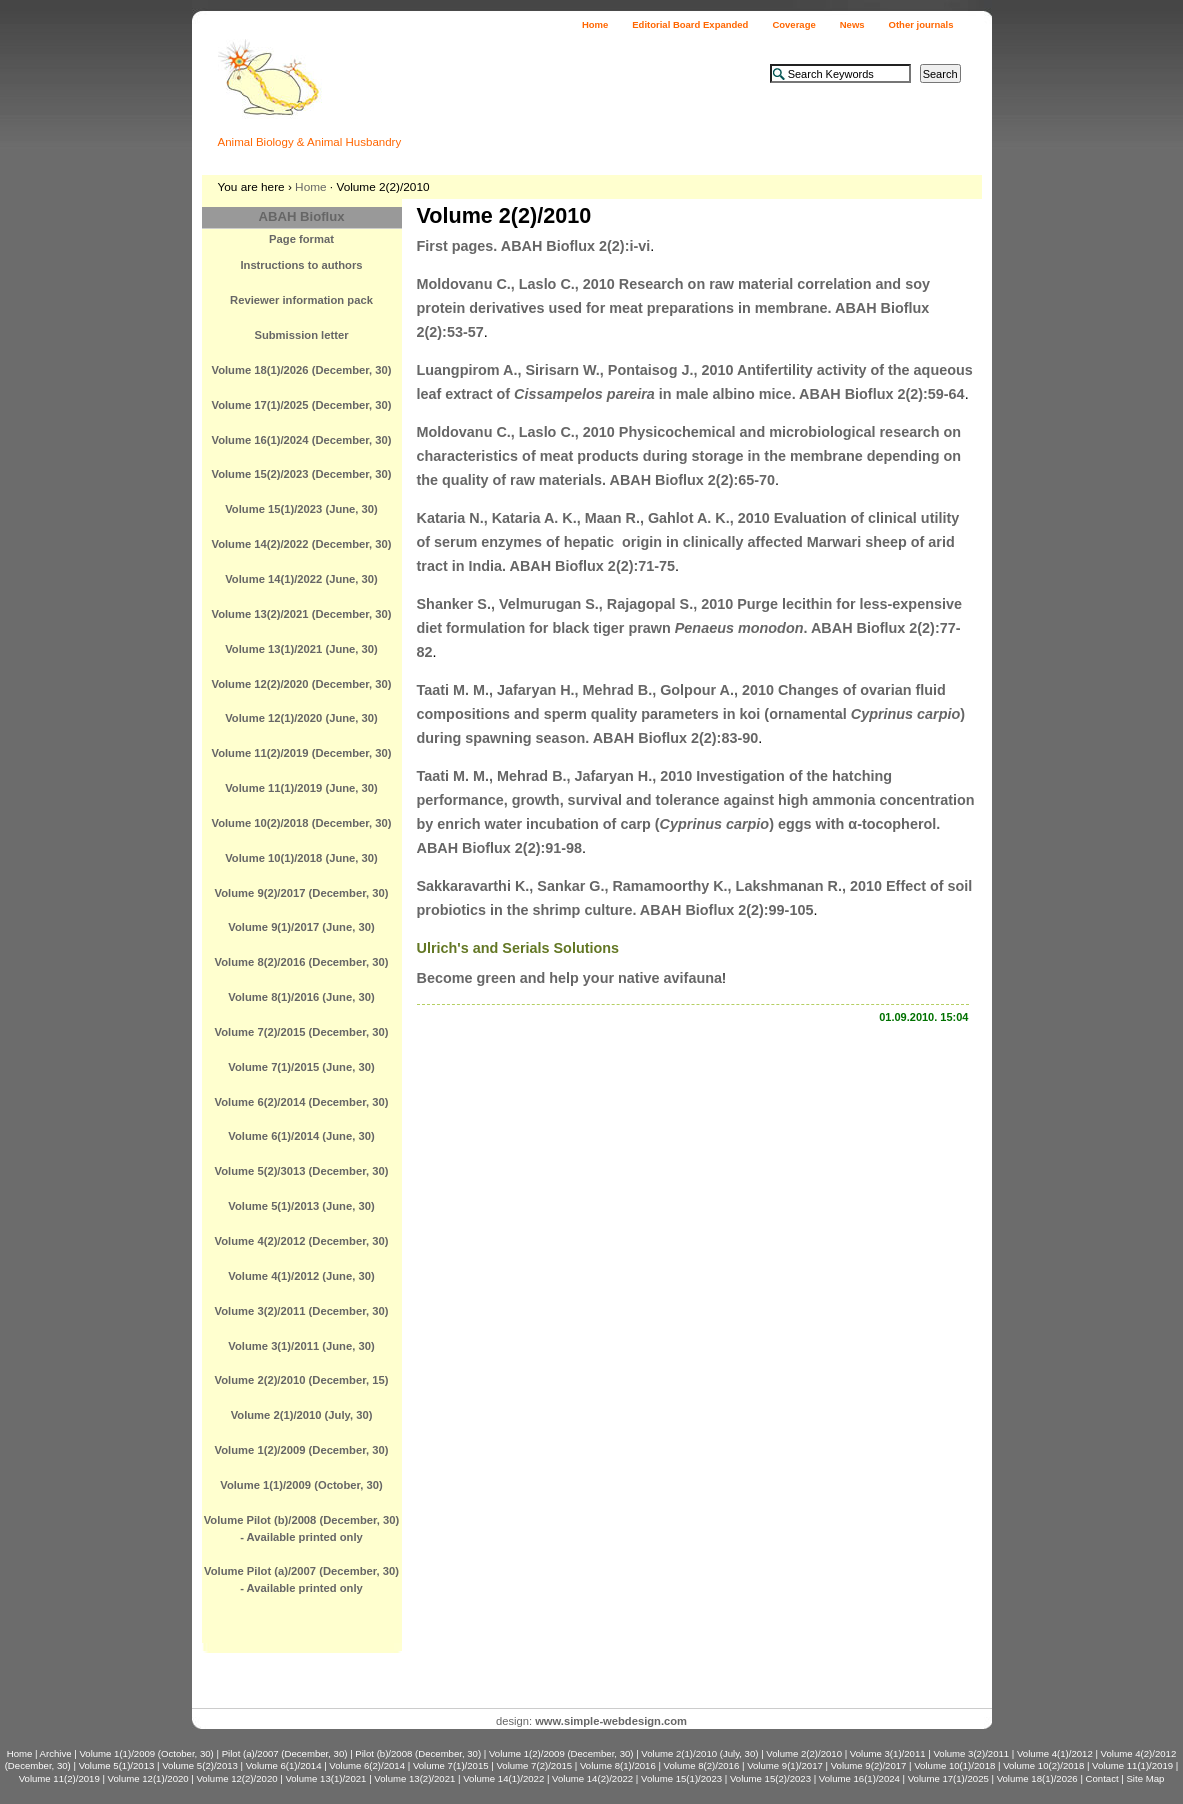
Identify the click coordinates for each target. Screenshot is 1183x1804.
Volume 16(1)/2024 (859, 1778)
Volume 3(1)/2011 (888, 1753)
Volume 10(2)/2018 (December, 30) (301, 823)
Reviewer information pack (301, 300)
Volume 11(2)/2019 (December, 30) (301, 753)
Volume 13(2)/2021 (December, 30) (301, 614)
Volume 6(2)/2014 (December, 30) (302, 1102)
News (852, 24)
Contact (1102, 1778)
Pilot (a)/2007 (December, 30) (285, 1753)
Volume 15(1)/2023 (681, 1778)
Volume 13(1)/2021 (325, 1778)
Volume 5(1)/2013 (117, 1765)
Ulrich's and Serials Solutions (518, 948)
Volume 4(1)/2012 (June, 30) (301, 1276)
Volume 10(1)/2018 (954, 1765)
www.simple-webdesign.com (611, 1721)
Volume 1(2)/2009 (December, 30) (302, 1450)
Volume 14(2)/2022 (592, 1778)
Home (595, 24)
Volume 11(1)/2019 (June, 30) (301, 788)
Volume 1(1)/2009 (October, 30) (301, 1485)
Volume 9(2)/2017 (869, 1765)
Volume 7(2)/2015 (534, 1765)
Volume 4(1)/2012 (1055, 1753)
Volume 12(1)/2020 (148, 1778)
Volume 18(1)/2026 (1037, 1778)
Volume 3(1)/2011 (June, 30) (301, 1346)
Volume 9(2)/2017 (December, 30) (302, 893)
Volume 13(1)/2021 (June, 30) (301, 649)
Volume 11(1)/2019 (1132, 1765)
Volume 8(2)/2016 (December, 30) (302, 962)
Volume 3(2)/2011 (971, 1753)
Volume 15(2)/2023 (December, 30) (301, 474)
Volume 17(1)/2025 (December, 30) (301, 405)
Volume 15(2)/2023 (770, 1778)
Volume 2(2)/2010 (804, 1753)
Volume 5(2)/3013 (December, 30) (302, 1171)
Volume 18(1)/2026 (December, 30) (301, 370)
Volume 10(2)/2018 (1043, 1765)
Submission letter (301, 335)
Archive (56, 1753)
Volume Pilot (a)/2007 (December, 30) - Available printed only (301, 1579)
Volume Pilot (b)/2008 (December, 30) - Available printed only (302, 1528)
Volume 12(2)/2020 (236, 1778)
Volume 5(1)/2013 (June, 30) (301, 1206)
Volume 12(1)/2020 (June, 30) (301, 718)
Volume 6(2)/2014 (367, 1765)
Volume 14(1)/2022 (503, 1778)
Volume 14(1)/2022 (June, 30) (301, 579)
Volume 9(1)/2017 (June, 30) (301, 927)
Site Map (1145, 1778)
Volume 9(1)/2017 (785, 1765)
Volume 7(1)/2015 (451, 1765)
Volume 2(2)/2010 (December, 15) (302, 1380)
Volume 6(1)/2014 (284, 1765)
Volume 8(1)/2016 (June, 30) (301, 997)
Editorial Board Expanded (690, 24)
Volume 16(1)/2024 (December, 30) (301, 440)
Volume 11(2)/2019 (59, 1778)
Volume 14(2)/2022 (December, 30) (301, 544)
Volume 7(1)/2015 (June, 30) (301, 1067)
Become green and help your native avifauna (570, 978)
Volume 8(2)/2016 (702, 1765)
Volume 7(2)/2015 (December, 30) (302, 1032)
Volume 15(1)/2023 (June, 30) (301, 509)
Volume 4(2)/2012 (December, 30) (302, 1241)
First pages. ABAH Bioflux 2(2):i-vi (534, 246)
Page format (301, 239)
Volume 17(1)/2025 (948, 1778)
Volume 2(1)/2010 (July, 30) (302, 1415)
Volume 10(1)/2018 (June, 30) (301, 858)
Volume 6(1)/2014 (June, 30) (301, 1136)
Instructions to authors (301, 265)
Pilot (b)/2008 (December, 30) (418, 1753)
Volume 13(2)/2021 (414, 1778)
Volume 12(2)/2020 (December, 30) (301, 684)
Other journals (921, 24)
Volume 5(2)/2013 (200, 1765)
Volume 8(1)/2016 (618, 1765)
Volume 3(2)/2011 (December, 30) (302, 1311)
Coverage (793, 24)
